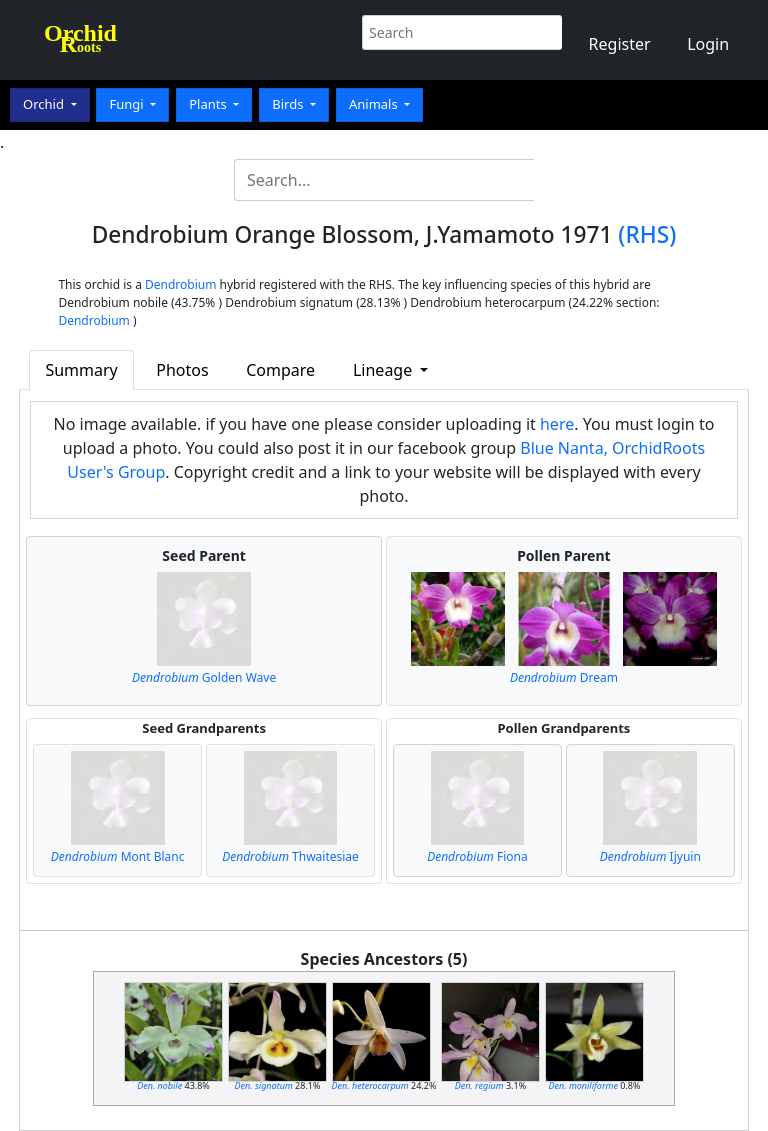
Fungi (128, 104)
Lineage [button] (384, 370)
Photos (182, 370)
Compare (280, 370)
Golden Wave (204, 677)
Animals (375, 104)
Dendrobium (180, 284)
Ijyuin (650, 856)
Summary (81, 370)
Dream (564, 677)
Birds (289, 104)
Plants (209, 104)
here (557, 424)
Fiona (477, 856)
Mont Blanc (118, 856)
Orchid (45, 104)
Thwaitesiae (290, 856)
